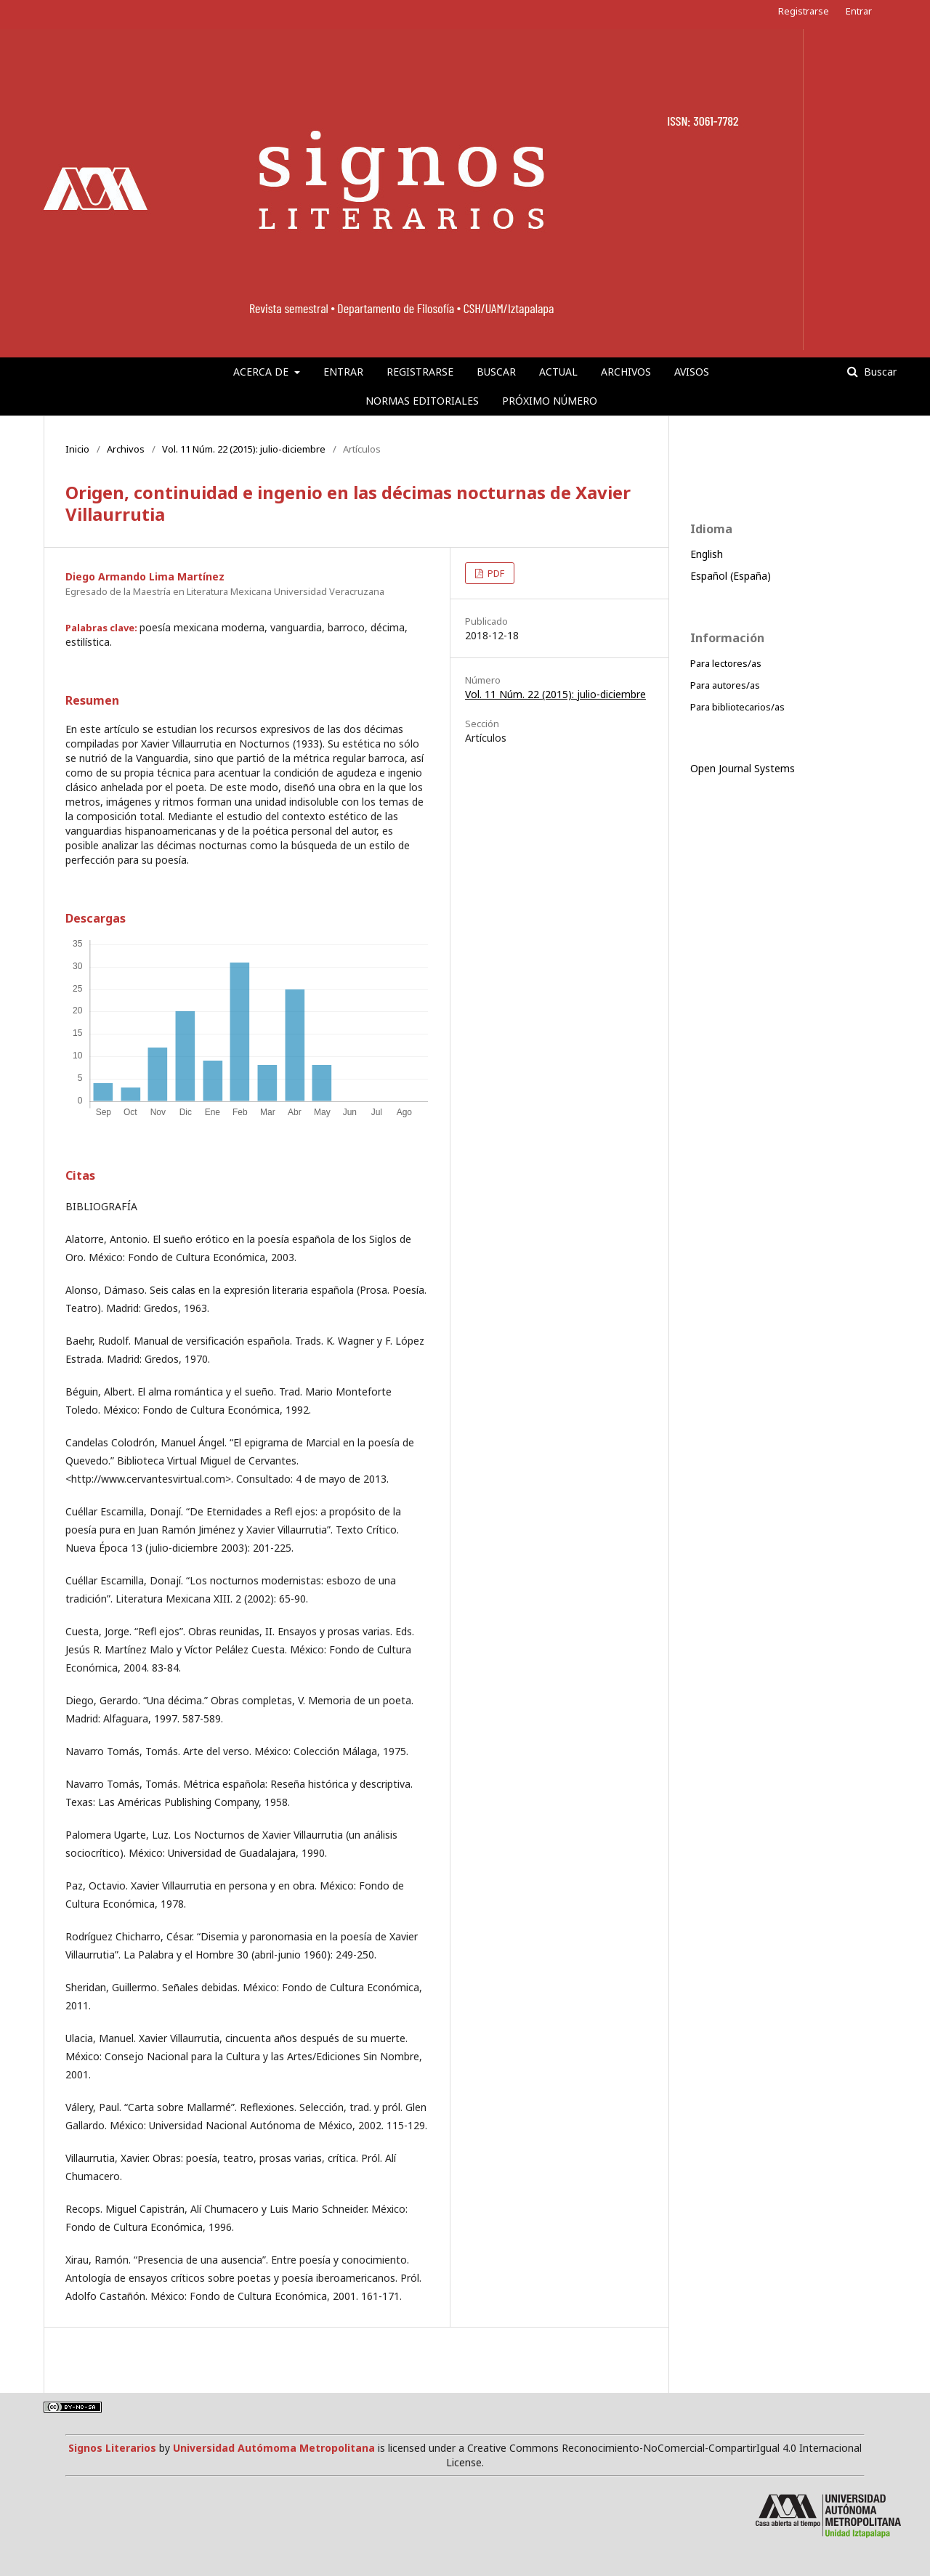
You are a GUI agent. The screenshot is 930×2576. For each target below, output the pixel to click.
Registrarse (420, 371)
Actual (558, 371)
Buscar (496, 371)
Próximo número (549, 401)
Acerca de (262, 371)
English (706, 554)
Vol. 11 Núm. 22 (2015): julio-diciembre (244, 448)
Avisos (691, 371)
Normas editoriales (422, 401)
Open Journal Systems (742, 768)
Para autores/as (725, 685)
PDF (494, 573)
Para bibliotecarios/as (737, 706)
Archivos (626, 371)
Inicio (77, 448)
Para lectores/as (725, 663)
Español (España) (730, 576)
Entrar (343, 371)
